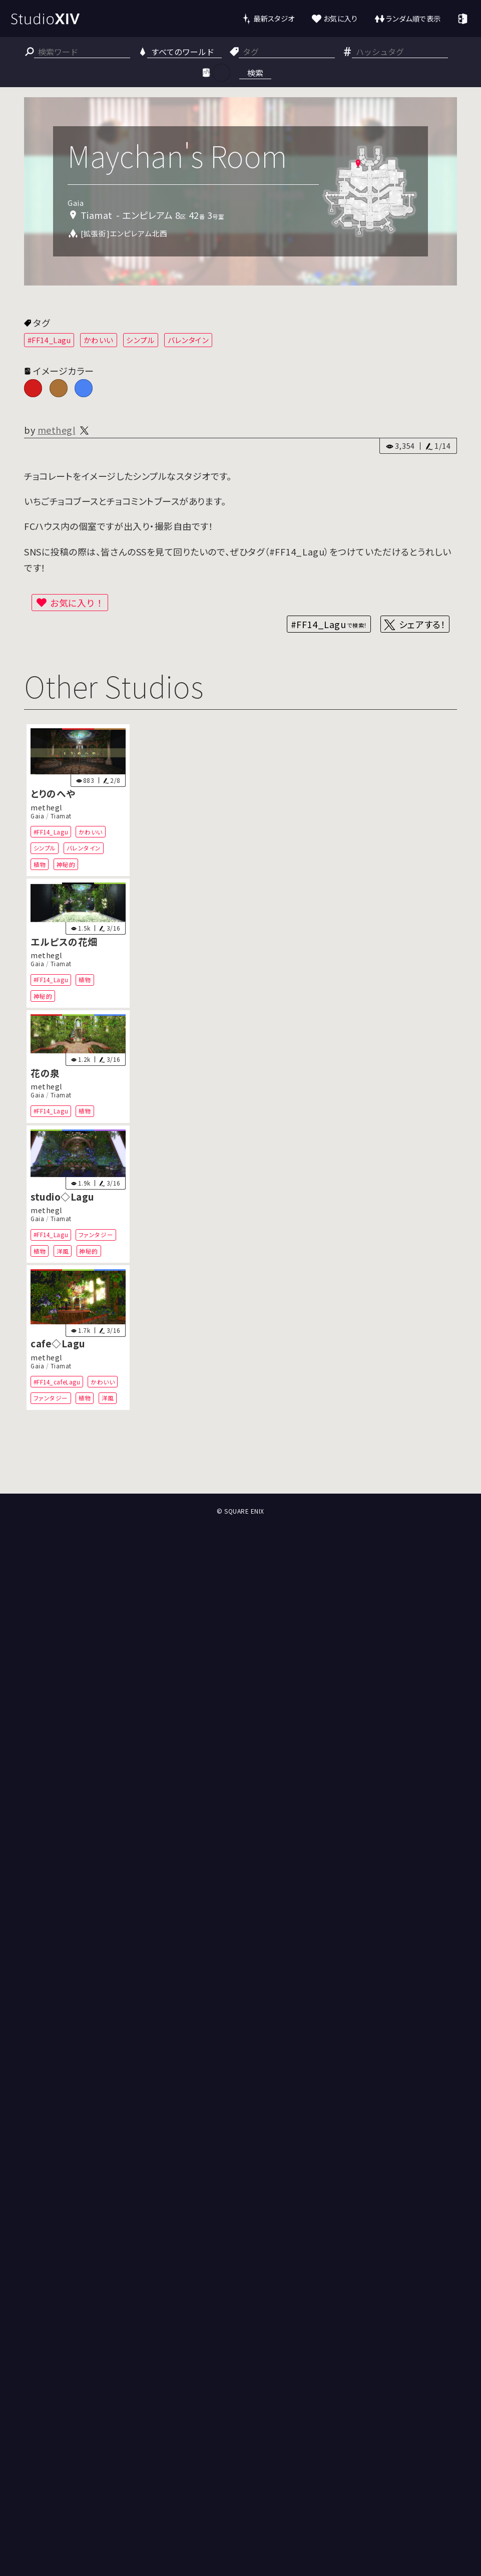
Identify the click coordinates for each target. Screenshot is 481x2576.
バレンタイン (188, 340)
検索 (255, 73)
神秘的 (66, 864)
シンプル (140, 340)
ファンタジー (96, 1234)
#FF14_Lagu (49, 340)
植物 (40, 864)
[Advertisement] (240, 1456)
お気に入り (340, 18)
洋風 (63, 1251)
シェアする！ (422, 624)
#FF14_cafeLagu (57, 1381)
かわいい (99, 340)
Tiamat (61, 816)
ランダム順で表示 (413, 18)
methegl (57, 429)
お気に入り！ (77, 602)
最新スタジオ (274, 18)
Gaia (37, 816)
